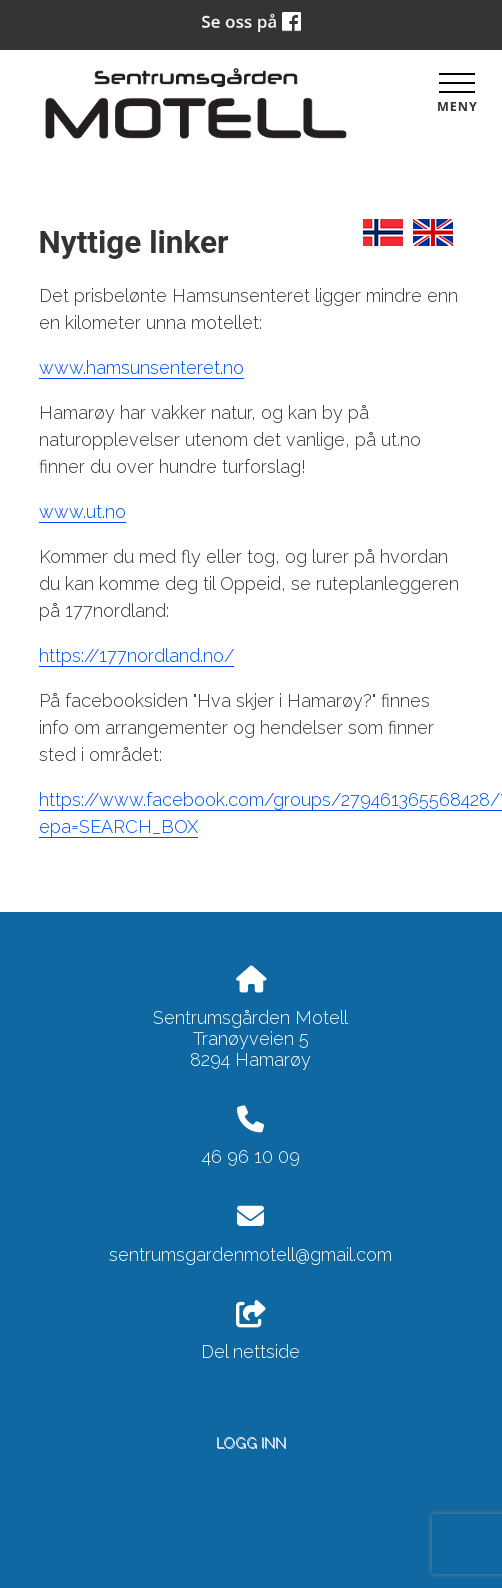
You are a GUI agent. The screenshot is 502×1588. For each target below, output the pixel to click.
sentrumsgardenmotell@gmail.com (250, 1254)
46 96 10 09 (251, 1156)
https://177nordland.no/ (136, 655)
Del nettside (250, 1332)
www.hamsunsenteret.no (141, 367)
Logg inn (251, 1442)
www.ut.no (82, 511)
